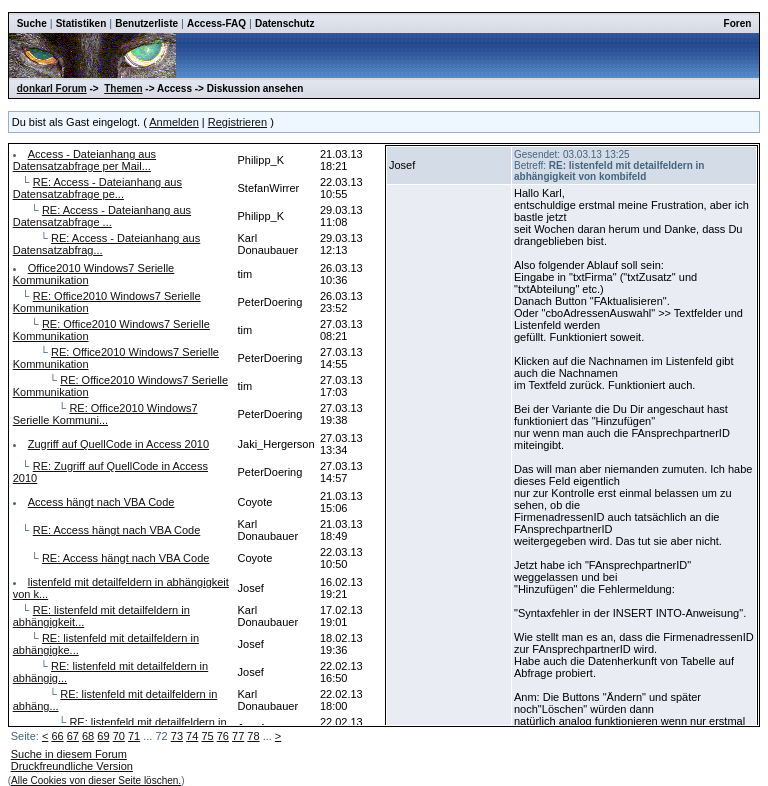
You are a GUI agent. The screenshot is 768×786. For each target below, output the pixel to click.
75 (207, 736)
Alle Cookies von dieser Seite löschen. (96, 780)
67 (73, 736)
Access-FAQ (216, 23)
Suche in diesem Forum (69, 754)
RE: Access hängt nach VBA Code (117, 530)
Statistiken (81, 23)
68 (88, 736)
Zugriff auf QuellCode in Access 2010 (118, 444)
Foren (738, 23)
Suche (32, 23)
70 (119, 736)
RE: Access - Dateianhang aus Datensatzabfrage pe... (97, 188)
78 (253, 736)
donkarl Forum (52, 88)
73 (177, 736)
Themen (123, 88)
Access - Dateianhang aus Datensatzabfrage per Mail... (84, 160)
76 (223, 736)
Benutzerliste (146, 23)
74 (192, 736)
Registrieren (237, 122)
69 (103, 736)
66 (57, 736)
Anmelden (174, 122)
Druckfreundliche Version (72, 766)
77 (238, 736)
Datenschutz (284, 23)
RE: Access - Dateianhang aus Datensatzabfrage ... (102, 216)
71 (134, 736)
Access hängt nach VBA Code (101, 502)
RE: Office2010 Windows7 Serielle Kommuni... (105, 414)
